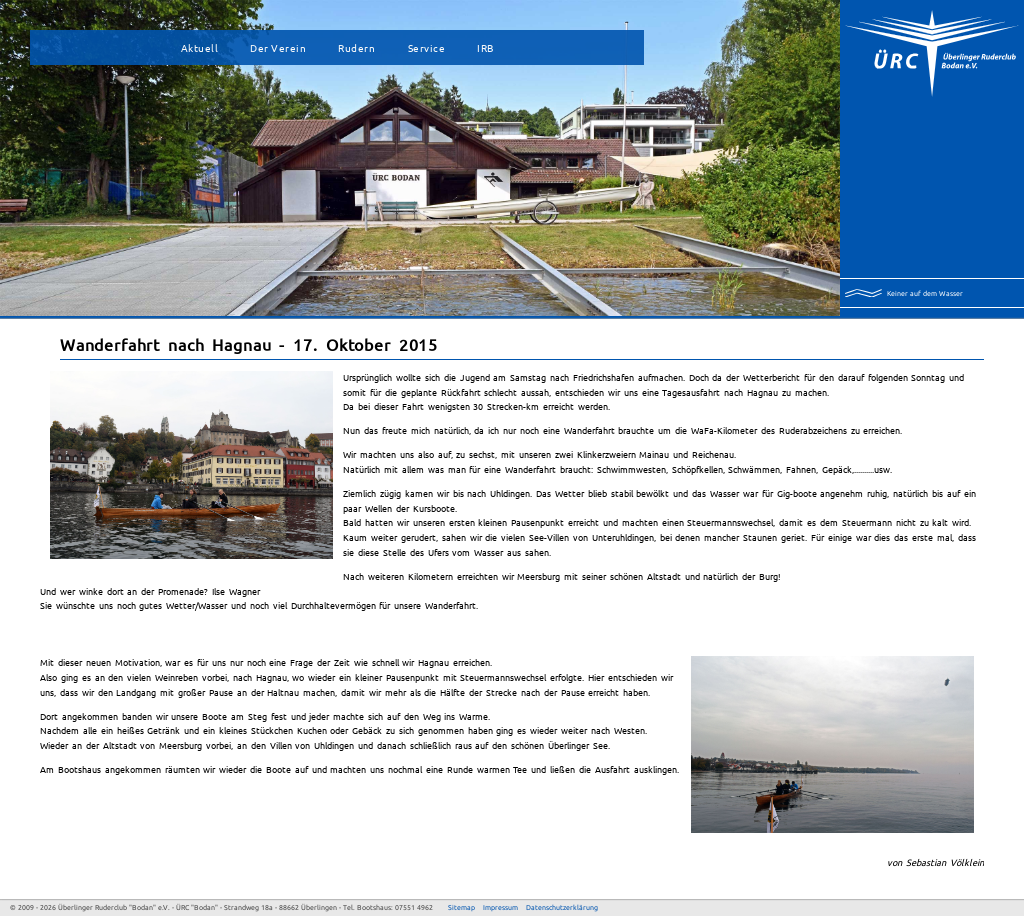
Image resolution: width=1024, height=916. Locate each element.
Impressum (500, 907)
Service (427, 47)
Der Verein (278, 47)
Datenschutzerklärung (562, 907)
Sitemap (461, 907)
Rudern (356, 47)
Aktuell (200, 47)
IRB (485, 47)
